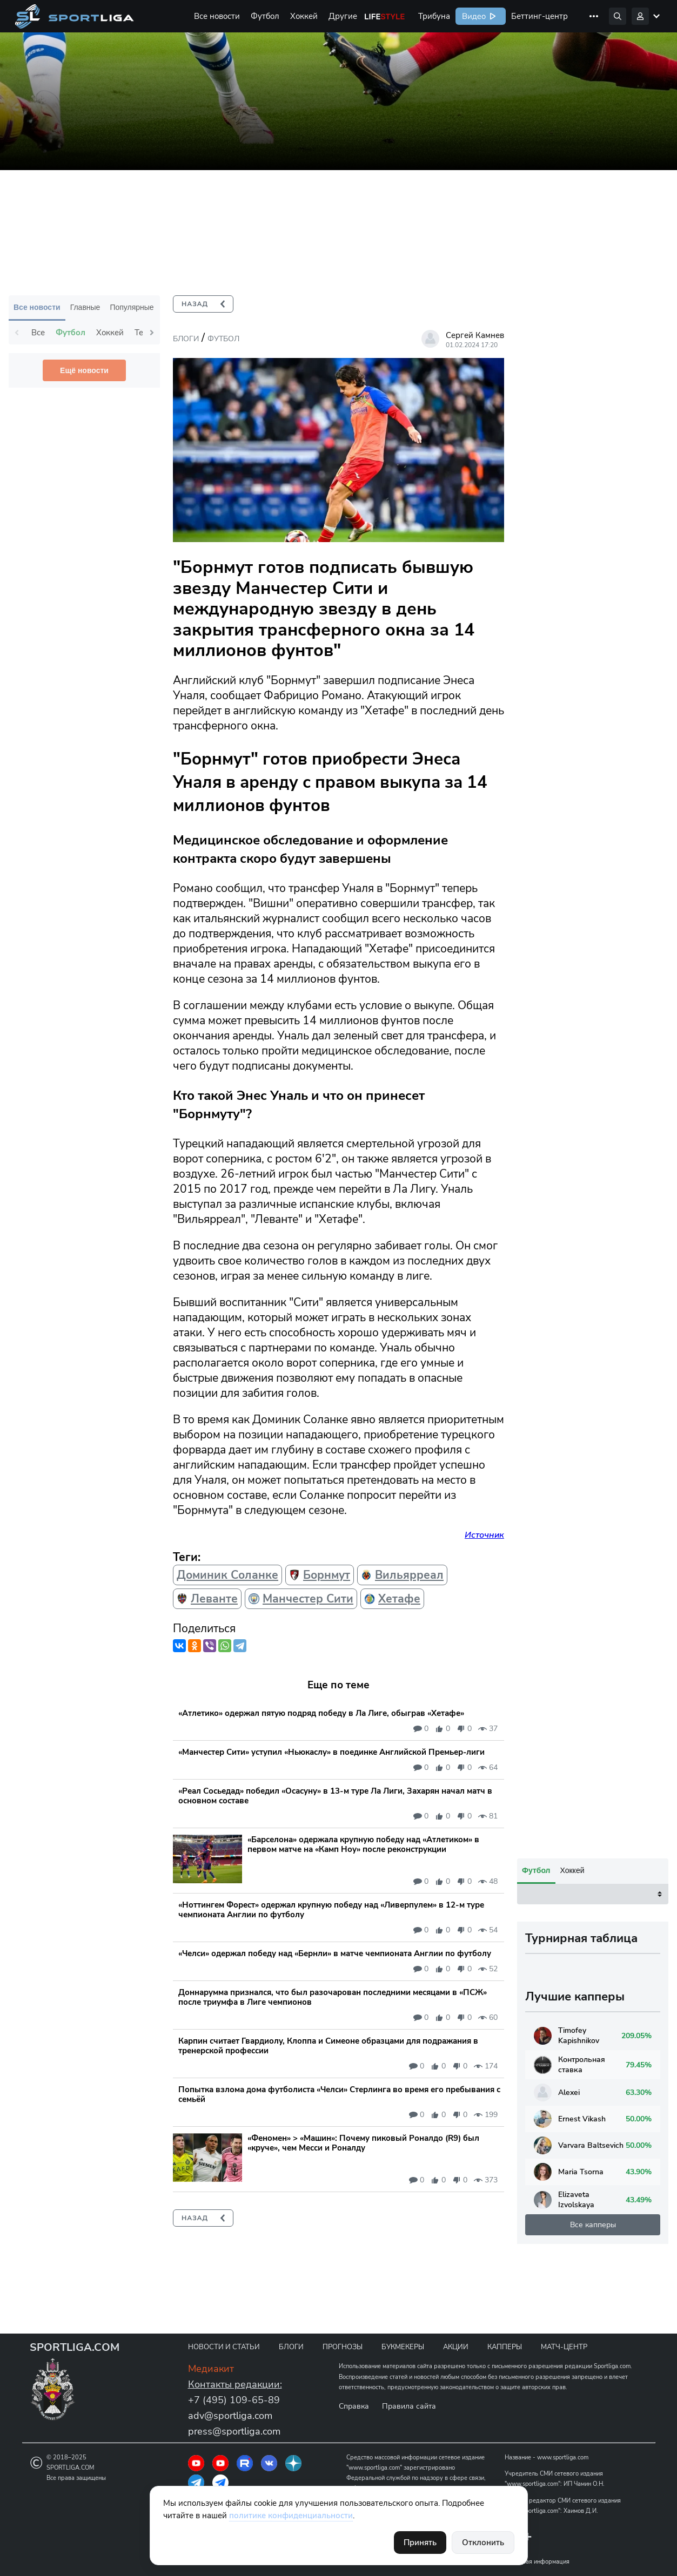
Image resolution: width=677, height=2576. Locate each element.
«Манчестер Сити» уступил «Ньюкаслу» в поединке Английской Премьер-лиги (331, 1752)
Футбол (265, 16)
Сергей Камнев (475, 335)
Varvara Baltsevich (579, 2477)
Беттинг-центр (539, 16)
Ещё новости (84, 370)
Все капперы (593, 2557)
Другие (343, 16)
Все (38, 332)
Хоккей (304, 16)
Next (152, 332)
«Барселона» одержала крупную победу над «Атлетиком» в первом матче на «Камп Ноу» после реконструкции (363, 1844)
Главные (85, 307)
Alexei (557, 2424)
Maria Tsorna (569, 2504)
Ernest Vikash (570, 2451)
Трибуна (434, 16)
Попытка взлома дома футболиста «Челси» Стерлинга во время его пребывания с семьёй (339, 2094)
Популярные (131, 307)
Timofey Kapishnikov (566, 2367)
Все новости (217, 16)
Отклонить (483, 2542)
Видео (473, 16)
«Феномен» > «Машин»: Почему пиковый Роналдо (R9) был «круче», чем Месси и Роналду (363, 2143)
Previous (17, 332)
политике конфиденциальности (291, 2515)
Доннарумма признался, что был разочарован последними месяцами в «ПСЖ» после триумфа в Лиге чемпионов (332, 1997)
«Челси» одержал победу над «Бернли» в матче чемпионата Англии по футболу (334, 1953)
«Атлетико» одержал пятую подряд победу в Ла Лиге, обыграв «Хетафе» (321, 1713)
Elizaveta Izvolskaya (564, 2531)
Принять (420, 2542)
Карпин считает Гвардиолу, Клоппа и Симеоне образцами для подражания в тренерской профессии (328, 2046)
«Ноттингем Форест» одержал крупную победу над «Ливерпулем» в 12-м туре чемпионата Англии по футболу (331, 1909)
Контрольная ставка (569, 2396)
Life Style (384, 16)
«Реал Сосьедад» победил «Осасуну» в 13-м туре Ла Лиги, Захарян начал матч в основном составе (335, 1796)
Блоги (186, 339)
